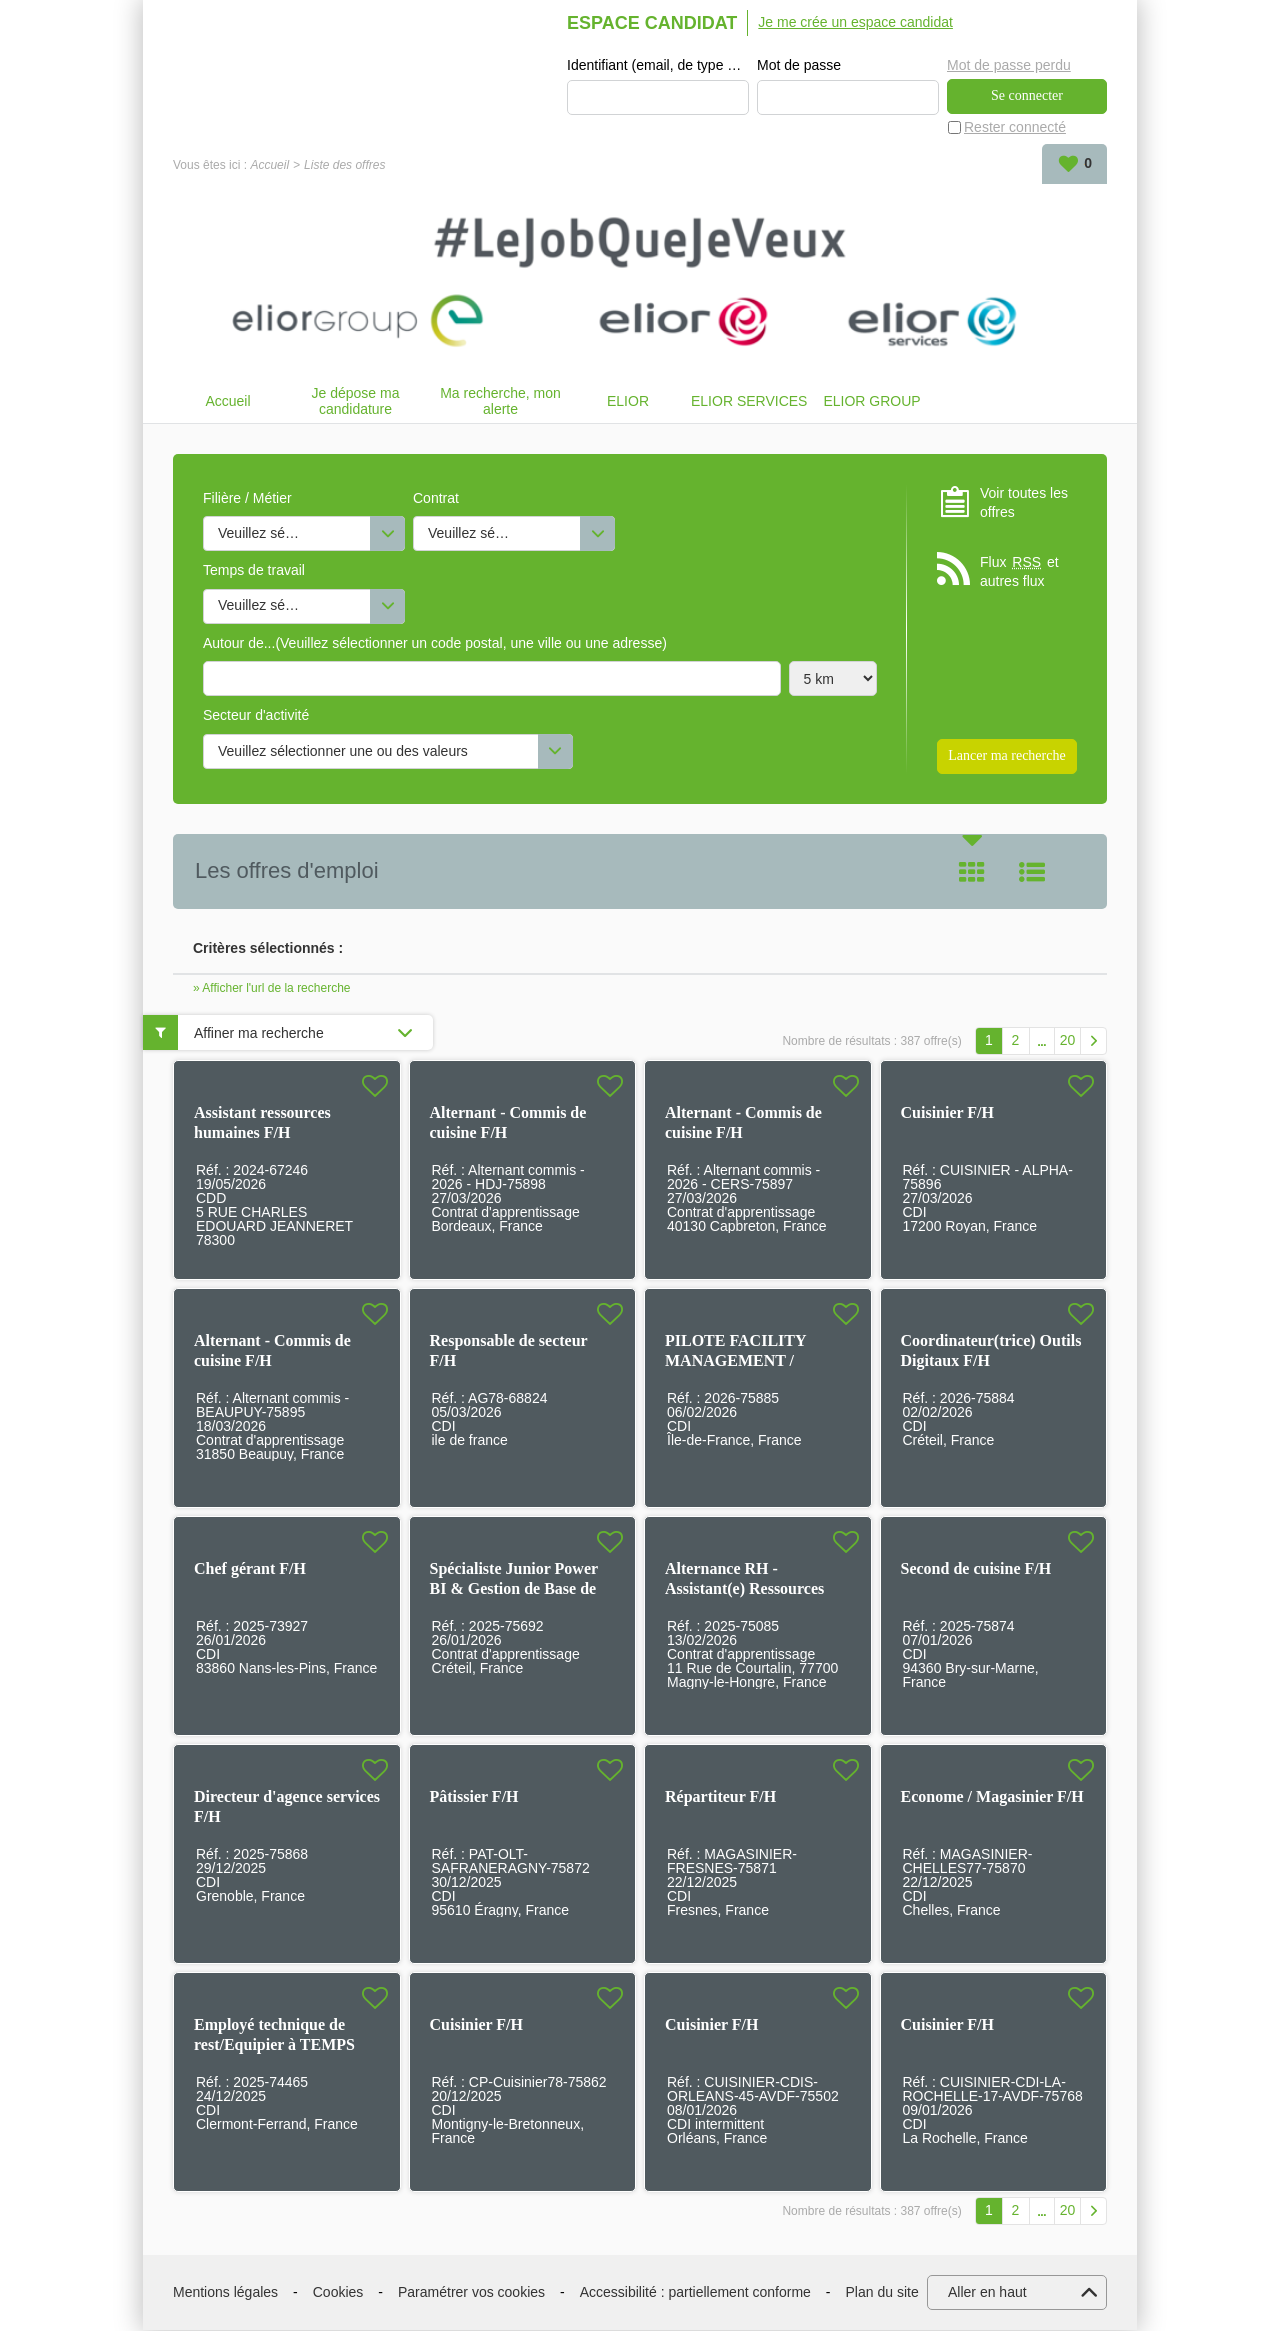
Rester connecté (1015, 128)
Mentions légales (225, 2293)
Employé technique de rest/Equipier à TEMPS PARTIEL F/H (274, 2045)
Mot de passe (799, 66)
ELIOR (628, 402)
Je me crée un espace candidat (855, 22)
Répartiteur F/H (720, 1797)
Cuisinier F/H (948, 1113)
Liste (1032, 873)
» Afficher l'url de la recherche (272, 989)
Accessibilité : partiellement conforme (695, 2293)
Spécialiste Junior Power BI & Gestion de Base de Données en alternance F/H (522, 1589)
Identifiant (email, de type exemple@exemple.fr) (658, 66)
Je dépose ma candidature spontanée (356, 401)
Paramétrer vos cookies (471, 2293)
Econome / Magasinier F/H (992, 1797)
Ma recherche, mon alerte (500, 401)
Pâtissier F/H (474, 1797)
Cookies (338, 2293)
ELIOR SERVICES (749, 402)
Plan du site (882, 2293)
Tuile (972, 873)
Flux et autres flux (1019, 572)
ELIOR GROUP (871, 402)
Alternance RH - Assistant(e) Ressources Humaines (744, 1589)
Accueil (269, 166)
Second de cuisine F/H (976, 1569)
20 (1068, 1041)
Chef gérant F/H (250, 1569)
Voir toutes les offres (1024, 503)
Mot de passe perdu (1009, 65)
